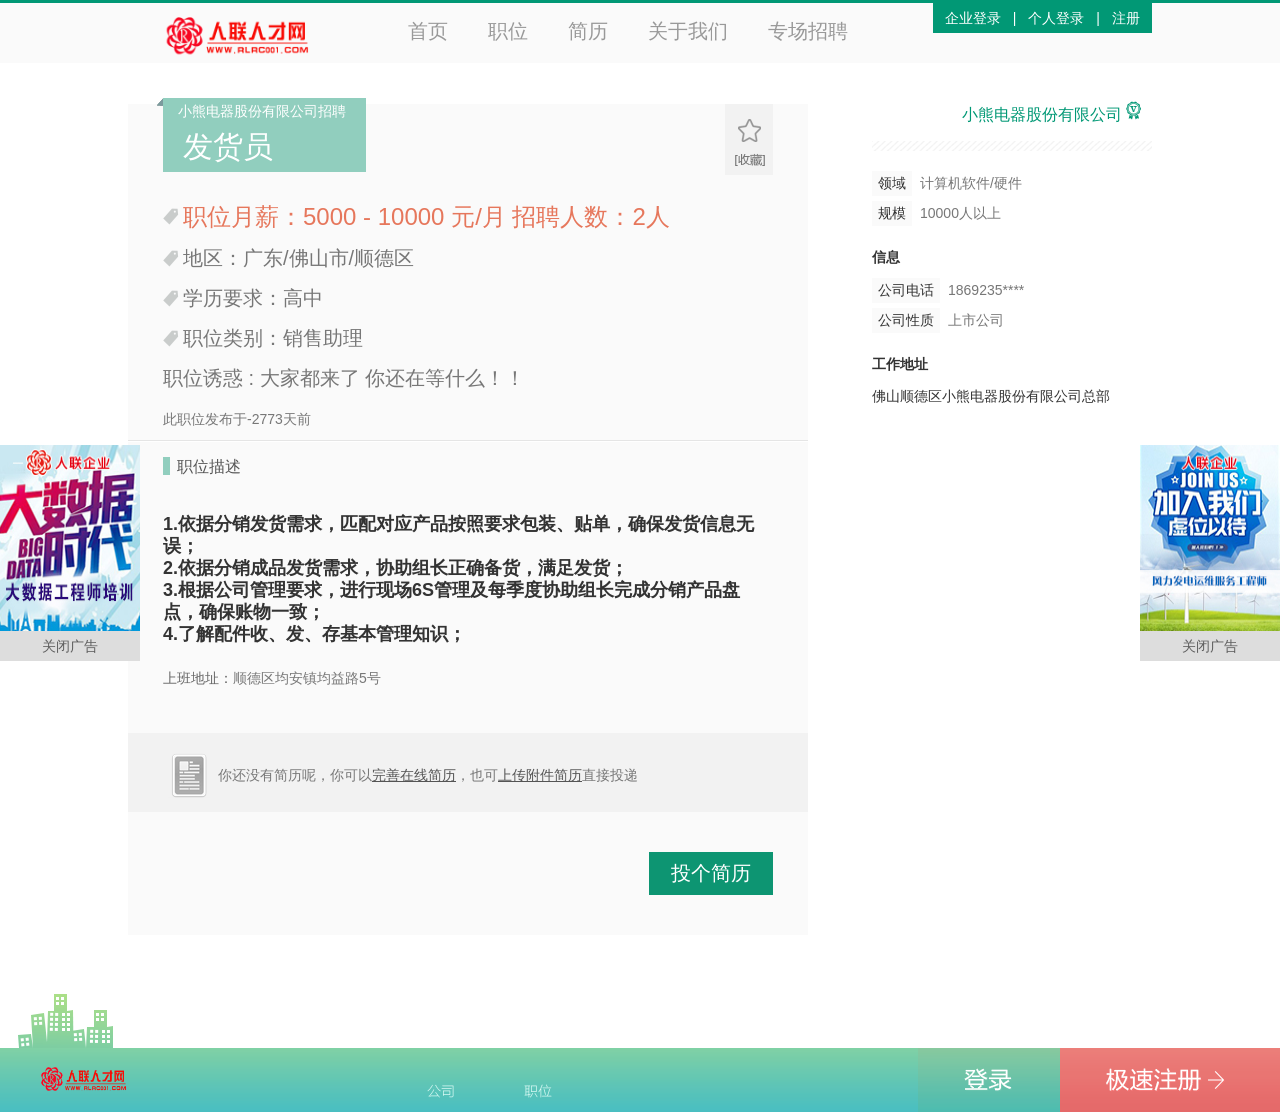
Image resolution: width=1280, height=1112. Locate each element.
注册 (1126, 18)
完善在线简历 (414, 775)
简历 (588, 31)
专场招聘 (808, 31)
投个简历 (711, 873)
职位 (508, 31)
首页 (428, 31)
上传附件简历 (540, 775)
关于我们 (688, 31)
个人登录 (1056, 18)
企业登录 (973, 18)
